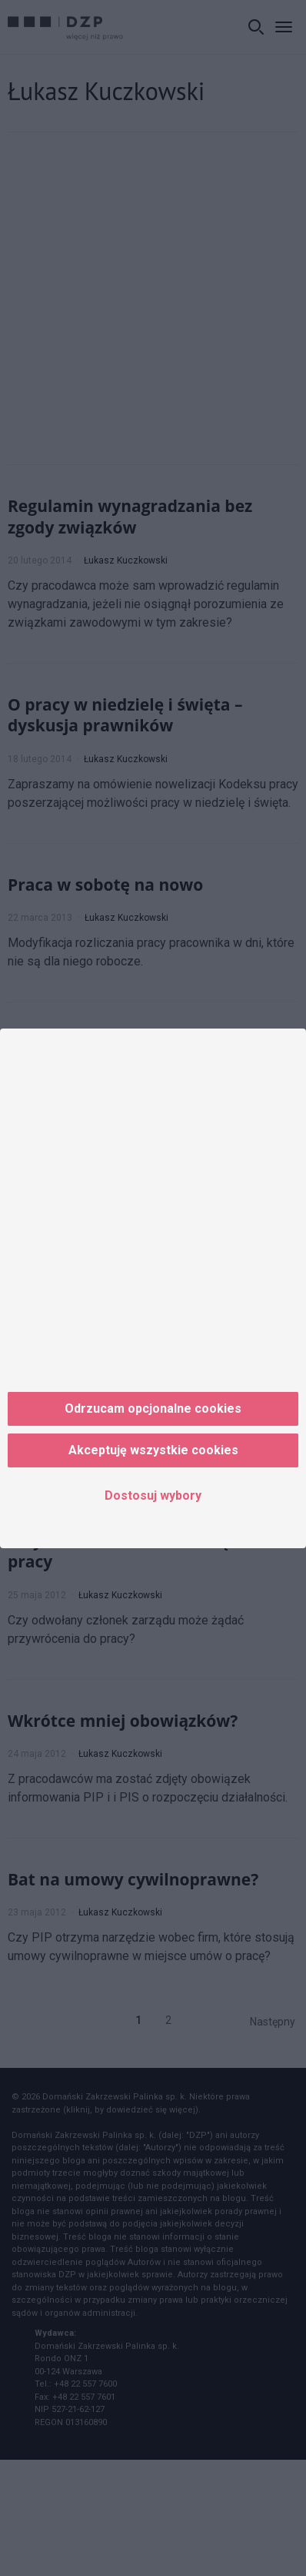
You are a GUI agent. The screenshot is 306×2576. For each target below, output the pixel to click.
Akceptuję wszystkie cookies (153, 1450)
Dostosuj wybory (153, 1495)
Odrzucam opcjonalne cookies (153, 1408)
